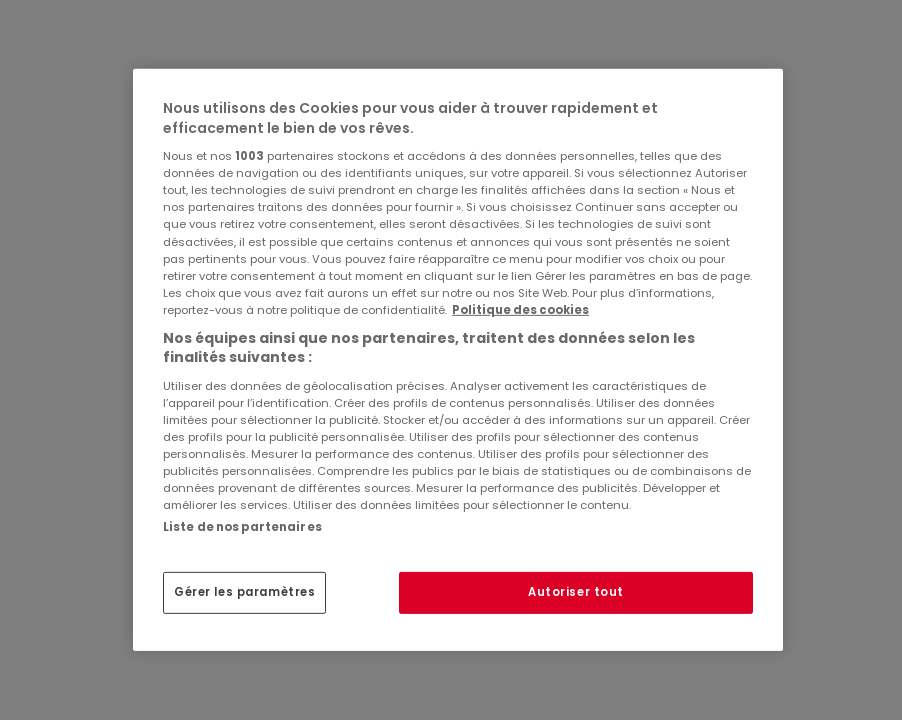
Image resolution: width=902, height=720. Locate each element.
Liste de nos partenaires (242, 527)
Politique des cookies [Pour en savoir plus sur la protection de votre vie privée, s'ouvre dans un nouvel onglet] (520, 310)
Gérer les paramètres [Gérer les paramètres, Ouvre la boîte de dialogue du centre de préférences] (244, 592)
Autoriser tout (576, 592)
